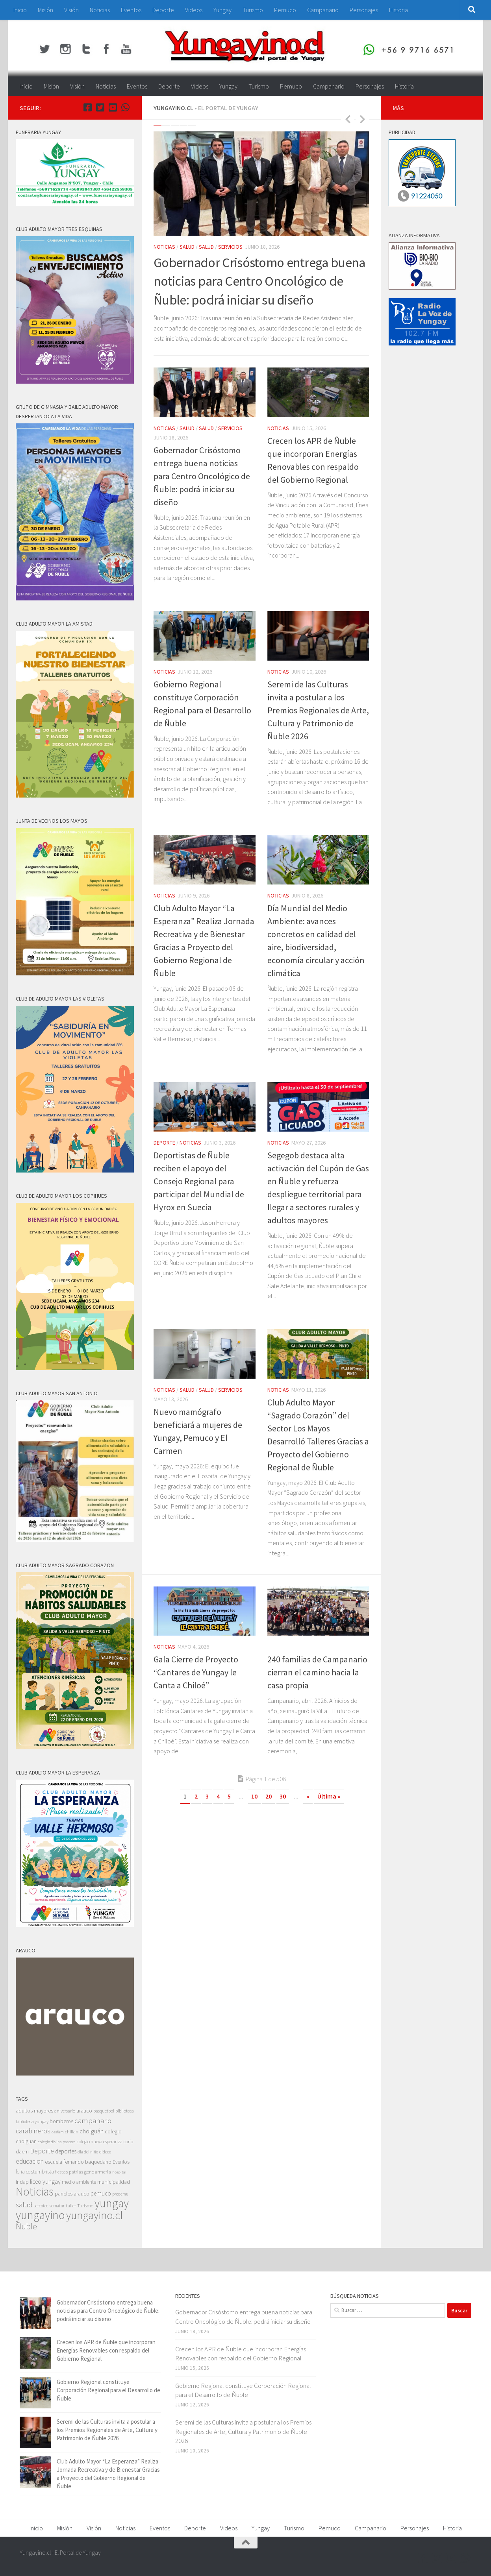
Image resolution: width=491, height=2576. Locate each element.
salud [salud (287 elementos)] (24, 2204)
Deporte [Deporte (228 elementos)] (42, 2150)
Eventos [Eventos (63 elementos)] (121, 2162)
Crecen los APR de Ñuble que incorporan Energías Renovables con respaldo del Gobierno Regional (106, 2350)
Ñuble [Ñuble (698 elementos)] (26, 2226)
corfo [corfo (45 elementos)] (128, 2141)
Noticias (100, 10)
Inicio (20, 10)
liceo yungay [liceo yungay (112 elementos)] (45, 2181)
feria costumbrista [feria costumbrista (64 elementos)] (35, 2171)
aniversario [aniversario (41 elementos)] (64, 2111)
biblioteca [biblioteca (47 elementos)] (124, 2111)
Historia (398, 10)
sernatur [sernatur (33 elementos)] (57, 2206)
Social (301, 1646)
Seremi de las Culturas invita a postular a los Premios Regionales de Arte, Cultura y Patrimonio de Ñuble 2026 (318, 710)
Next (362, 119)
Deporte (163, 10)
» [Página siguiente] (307, 1796)
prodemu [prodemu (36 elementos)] (120, 2194)
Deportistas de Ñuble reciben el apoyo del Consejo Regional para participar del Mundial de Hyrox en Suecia (199, 1181)
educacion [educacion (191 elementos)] (30, 2161)
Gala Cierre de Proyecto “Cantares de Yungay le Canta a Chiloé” (196, 1672)
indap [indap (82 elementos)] (22, 2181)
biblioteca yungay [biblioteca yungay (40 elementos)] (32, 2121)
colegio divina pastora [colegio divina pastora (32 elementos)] (57, 2141)
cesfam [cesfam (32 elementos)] (58, 2132)
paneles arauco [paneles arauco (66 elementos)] (72, 2193)
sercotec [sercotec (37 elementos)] (41, 2206)
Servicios (230, 246)
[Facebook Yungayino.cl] (87, 107)
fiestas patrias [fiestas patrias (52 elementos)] (69, 2172)
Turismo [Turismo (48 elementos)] (85, 2206)
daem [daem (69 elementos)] (22, 2151)
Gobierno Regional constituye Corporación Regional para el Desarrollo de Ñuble (108, 2390)
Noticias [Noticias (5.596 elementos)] (35, 2191)
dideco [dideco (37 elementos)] (105, 2152)
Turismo (253, 10)
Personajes (364, 10)
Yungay (222, 10)
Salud (187, 246)
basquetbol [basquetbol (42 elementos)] (103, 2111)
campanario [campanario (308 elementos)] (92, 2120)
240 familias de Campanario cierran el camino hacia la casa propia (317, 1672)
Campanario (323, 10)
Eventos (131, 10)
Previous (347, 119)
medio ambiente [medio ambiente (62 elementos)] (79, 2182)
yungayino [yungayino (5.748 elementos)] (40, 2215)
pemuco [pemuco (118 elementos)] (101, 2193)
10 (254, 1796)
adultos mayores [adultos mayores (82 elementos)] (34, 2110)
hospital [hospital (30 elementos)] (119, 2172)
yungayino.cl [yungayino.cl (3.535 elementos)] (94, 2215)
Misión (45, 10)
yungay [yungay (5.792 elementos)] (111, 2203)
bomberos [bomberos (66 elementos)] (61, 2121)
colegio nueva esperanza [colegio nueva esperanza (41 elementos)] (99, 2141)
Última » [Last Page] (329, 1796)
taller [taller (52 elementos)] (71, 2206)
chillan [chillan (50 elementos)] (71, 2132)
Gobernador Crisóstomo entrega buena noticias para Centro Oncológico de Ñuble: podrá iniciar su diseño (259, 281)
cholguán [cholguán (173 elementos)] (92, 2131)
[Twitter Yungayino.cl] (100, 107)
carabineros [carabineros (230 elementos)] (33, 2130)
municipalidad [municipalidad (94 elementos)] (113, 2181)
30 (283, 1796)
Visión (71, 10)
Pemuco (285, 10)
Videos (193, 10)
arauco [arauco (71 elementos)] (84, 2110)
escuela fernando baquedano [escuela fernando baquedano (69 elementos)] (78, 2162)
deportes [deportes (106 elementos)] (65, 2151)
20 (268, 1796)
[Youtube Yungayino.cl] (112, 107)
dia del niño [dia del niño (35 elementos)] (88, 2152)
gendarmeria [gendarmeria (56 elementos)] (97, 2171)
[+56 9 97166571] (125, 107)
